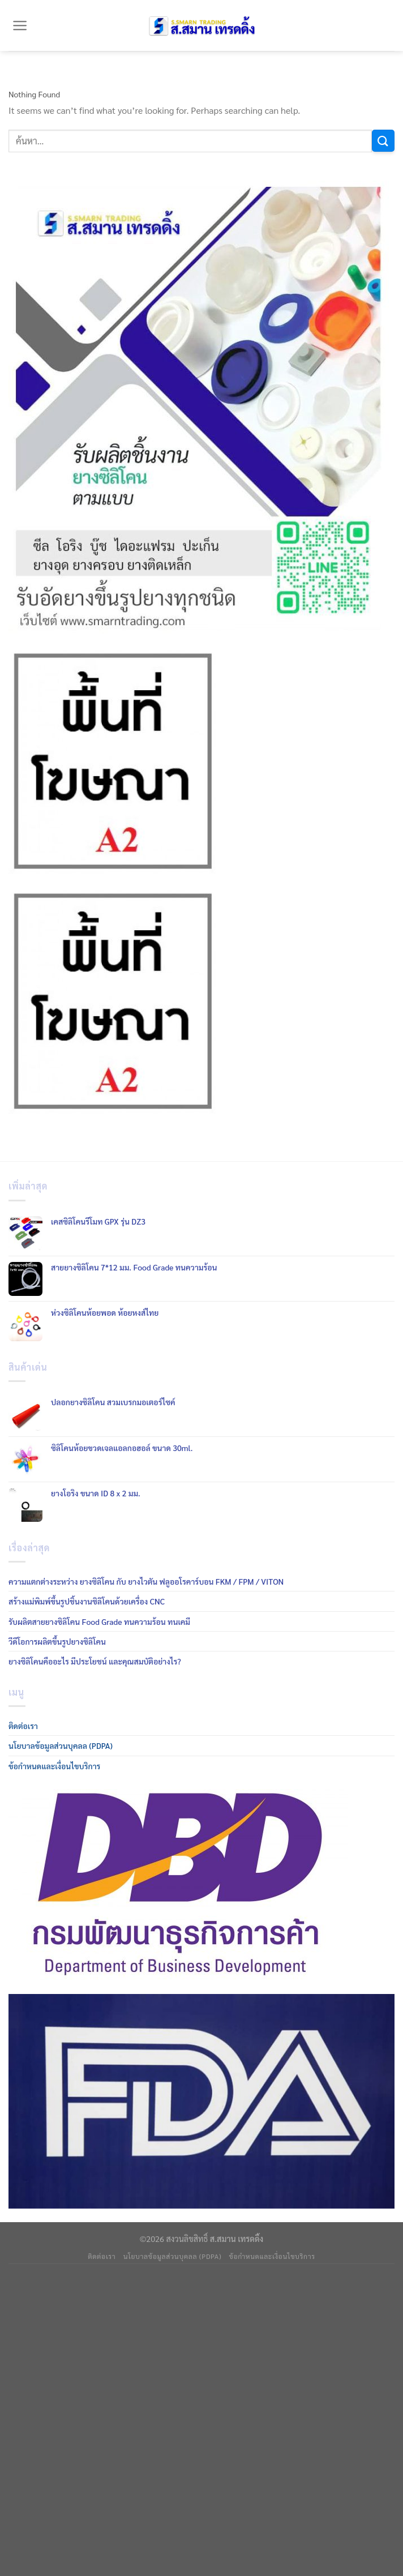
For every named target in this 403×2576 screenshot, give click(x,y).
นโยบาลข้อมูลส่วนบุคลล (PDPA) (60, 1745)
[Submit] (383, 141)
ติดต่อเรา (23, 1726)
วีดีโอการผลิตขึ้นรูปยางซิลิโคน (57, 1641)
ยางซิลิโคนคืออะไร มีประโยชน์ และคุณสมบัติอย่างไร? (94, 1661)
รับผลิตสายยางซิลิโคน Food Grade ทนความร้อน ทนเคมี (99, 1621)
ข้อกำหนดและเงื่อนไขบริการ (54, 1766)
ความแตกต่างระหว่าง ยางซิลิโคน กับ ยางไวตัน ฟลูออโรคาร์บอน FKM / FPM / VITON (146, 1581)
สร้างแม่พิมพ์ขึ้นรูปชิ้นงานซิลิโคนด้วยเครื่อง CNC (86, 1601)
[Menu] (20, 25)
